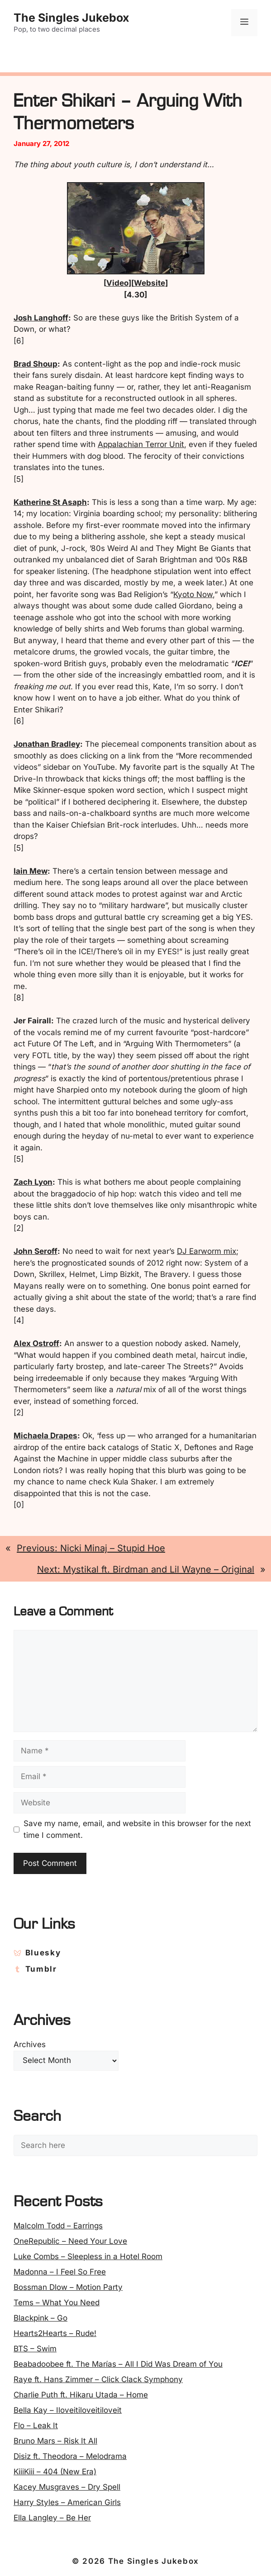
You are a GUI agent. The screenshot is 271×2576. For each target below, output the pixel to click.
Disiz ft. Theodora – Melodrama (70, 2456)
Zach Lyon (33, 1182)
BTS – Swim (35, 2348)
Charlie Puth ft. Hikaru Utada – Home (81, 2394)
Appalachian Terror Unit (141, 444)
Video (117, 282)
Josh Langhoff (41, 317)
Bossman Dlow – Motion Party (68, 2287)
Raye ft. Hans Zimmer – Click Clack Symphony (98, 2379)
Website (149, 282)
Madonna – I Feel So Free (60, 2271)
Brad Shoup (35, 363)
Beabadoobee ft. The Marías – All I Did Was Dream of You (118, 2364)
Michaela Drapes (45, 1435)
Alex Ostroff (36, 1343)
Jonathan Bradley (47, 744)
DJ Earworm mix (206, 1251)
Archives (30, 2044)
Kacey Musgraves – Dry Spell (67, 2486)
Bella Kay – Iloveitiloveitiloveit (68, 2410)
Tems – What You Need (57, 2302)
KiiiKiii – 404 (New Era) (55, 2471)
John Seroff (35, 1251)
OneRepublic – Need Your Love (70, 2241)
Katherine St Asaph (50, 502)
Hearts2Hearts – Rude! (55, 2333)
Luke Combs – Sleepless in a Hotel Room (88, 2256)
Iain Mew (31, 871)
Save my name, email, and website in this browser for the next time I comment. (137, 1829)
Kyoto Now (193, 594)
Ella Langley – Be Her (52, 2517)
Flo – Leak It (36, 2425)
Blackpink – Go (40, 2317)
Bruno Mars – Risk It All (55, 2440)
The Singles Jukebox (71, 17)
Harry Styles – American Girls (67, 2502)
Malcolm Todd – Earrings (58, 2225)
